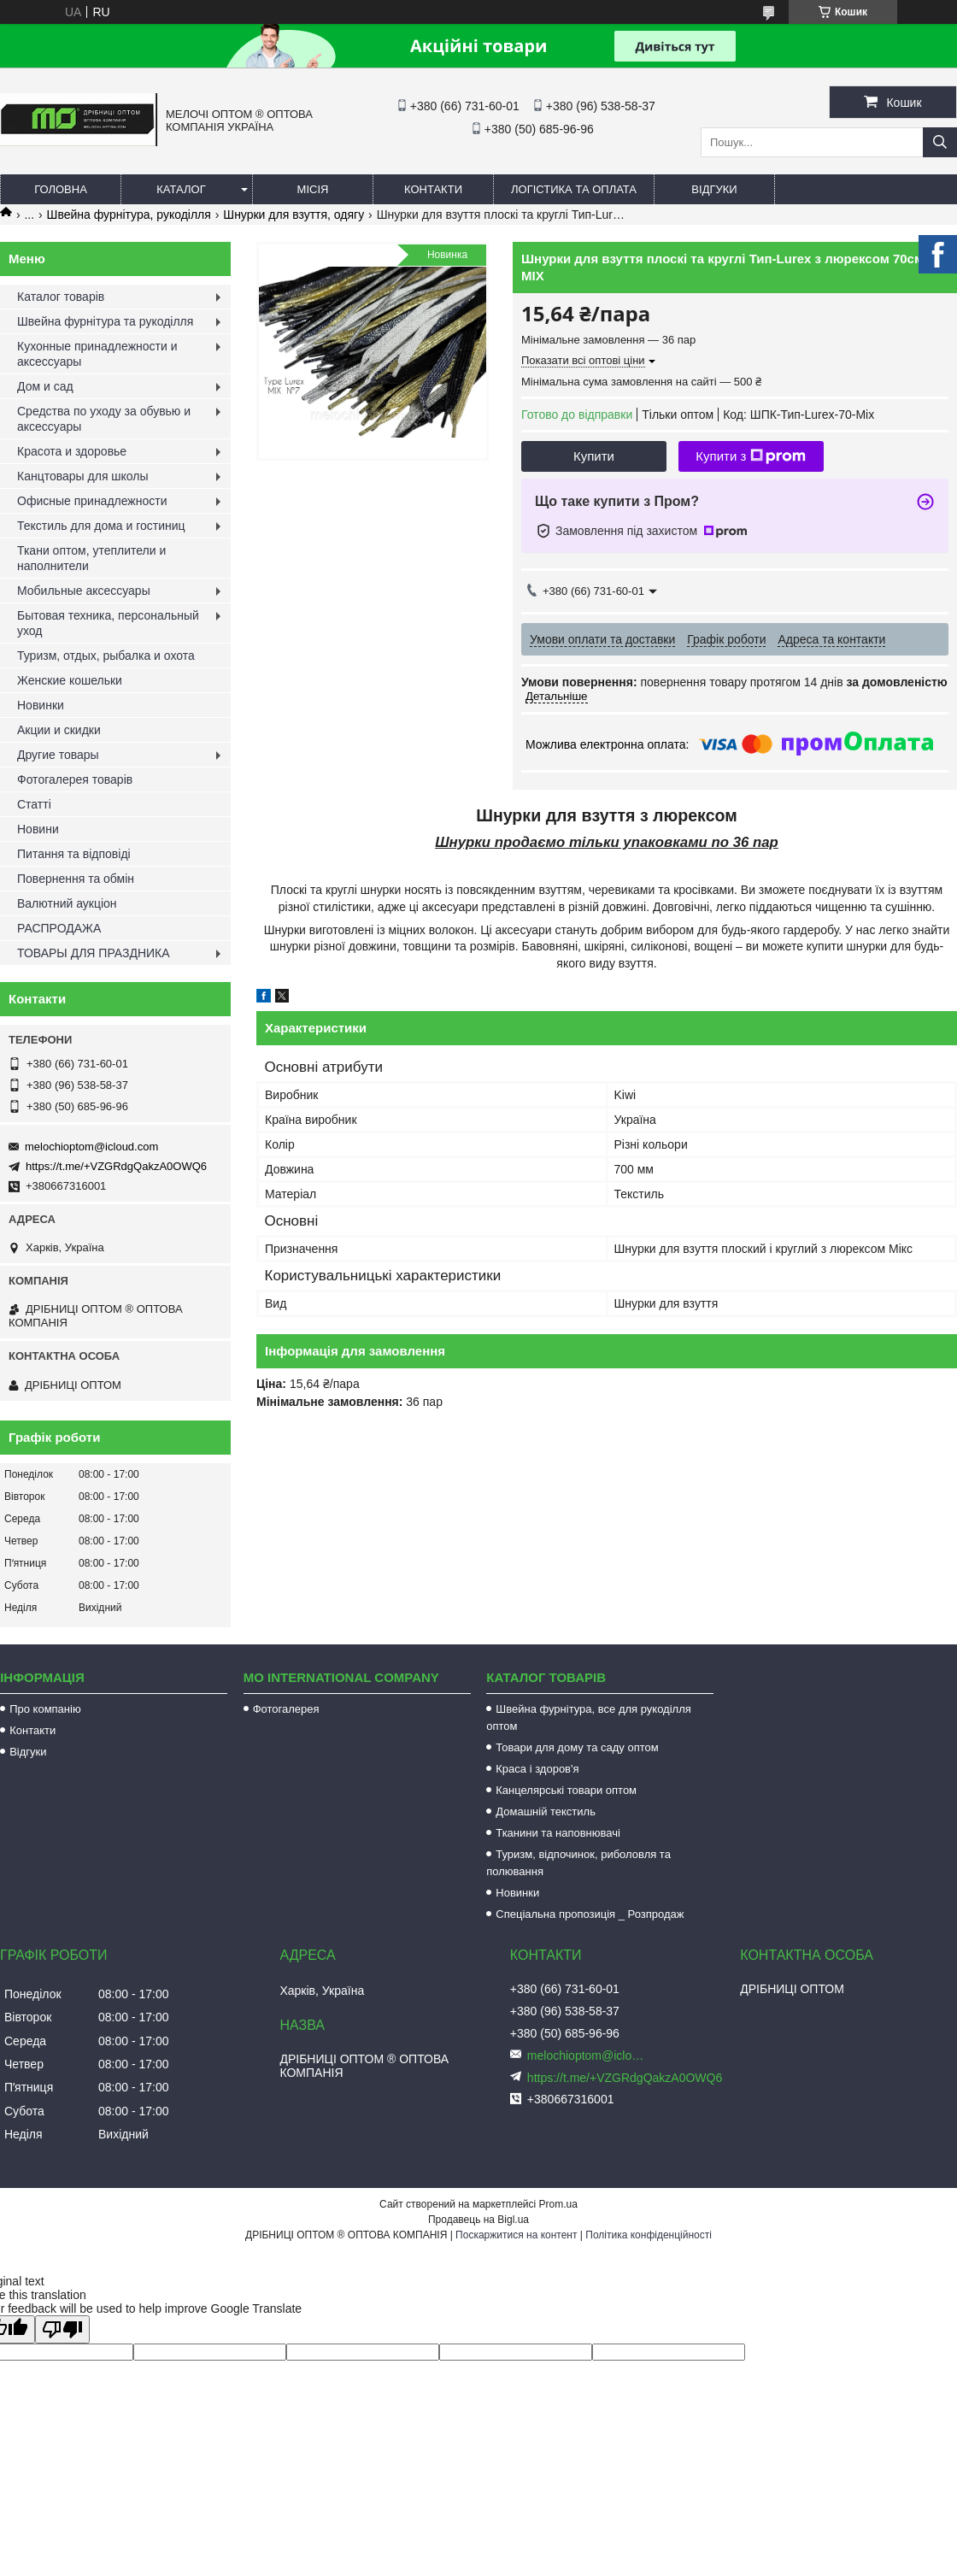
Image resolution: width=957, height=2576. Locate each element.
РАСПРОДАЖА (59, 928)
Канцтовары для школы (83, 476)
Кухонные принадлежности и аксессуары (97, 353)
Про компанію (45, 1709)
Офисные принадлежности (92, 501)
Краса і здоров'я (537, 1768)
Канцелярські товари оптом (566, 1790)
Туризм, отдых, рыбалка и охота (106, 655)
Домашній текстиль (546, 1811)
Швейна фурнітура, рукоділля (129, 214)
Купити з (751, 456)
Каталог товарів (60, 296)
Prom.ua (558, 2204)
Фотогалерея (286, 1709)
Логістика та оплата (574, 189)
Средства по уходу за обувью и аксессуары (104, 418)
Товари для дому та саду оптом (577, 1747)
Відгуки (714, 189)
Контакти (433, 189)
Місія (313, 189)
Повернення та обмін (75, 878)
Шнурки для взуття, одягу (293, 214)
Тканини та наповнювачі (558, 1832)
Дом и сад (45, 386)
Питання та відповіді (74, 854)
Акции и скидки (59, 730)
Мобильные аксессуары (83, 590)
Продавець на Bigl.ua (478, 2220)
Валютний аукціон (67, 903)
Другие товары (58, 755)
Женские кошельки (69, 680)
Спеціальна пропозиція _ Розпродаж (590, 1914)
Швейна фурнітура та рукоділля (105, 321)
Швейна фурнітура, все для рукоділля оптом (588, 1717)
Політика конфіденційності (648, 2235)
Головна (60, 189)
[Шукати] (940, 142)
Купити (593, 456)
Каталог (180, 189)
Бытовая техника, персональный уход (108, 623)
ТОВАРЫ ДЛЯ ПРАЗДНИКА (93, 953)
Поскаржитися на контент (516, 2235)
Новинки (40, 705)
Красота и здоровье (71, 451)
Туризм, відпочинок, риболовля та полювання (578, 1863)
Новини (38, 829)
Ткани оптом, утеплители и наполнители (91, 558)
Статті (34, 804)
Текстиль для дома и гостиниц (101, 525)
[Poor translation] (62, 2329)
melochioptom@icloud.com (91, 1146)
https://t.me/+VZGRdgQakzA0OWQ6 (116, 1166)
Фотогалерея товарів (74, 779)
